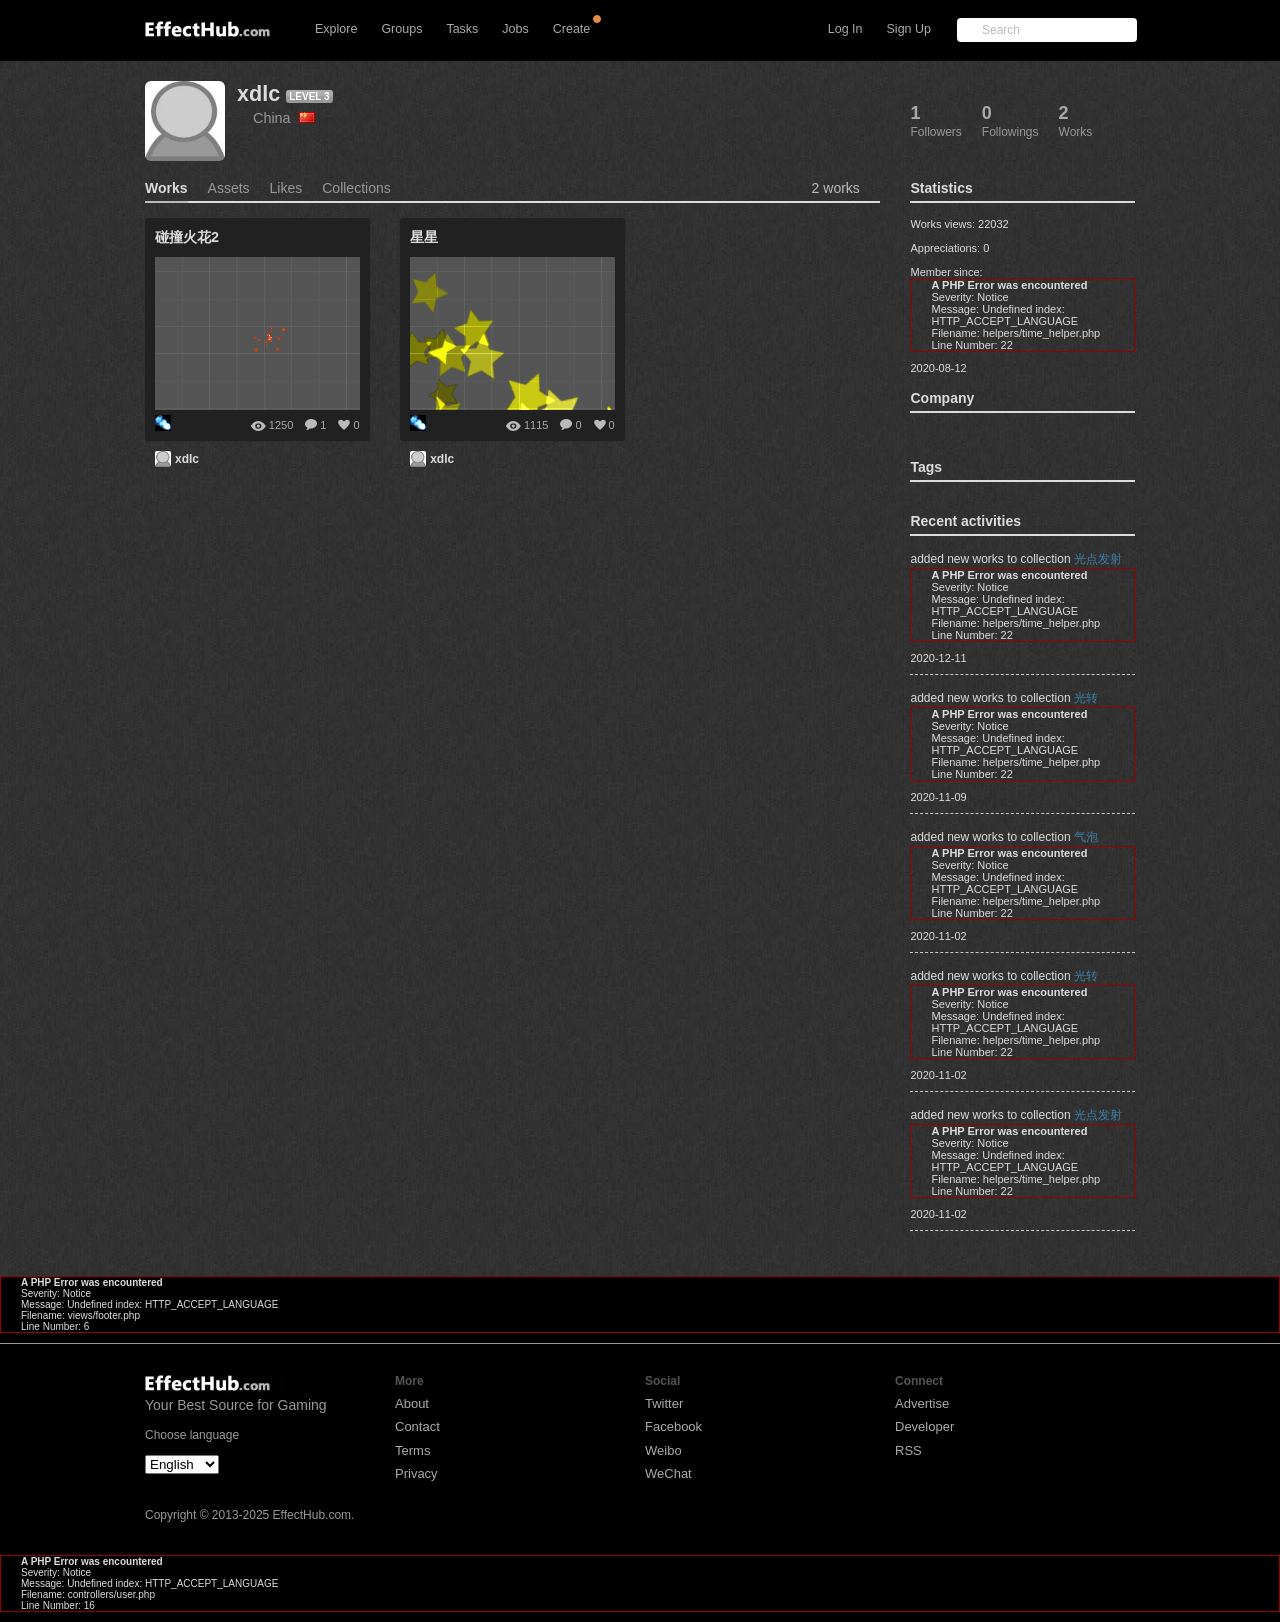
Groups (401, 29)
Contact (417, 1426)
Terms (412, 1450)
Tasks (462, 29)
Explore (336, 29)
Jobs (515, 29)
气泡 (1086, 837)
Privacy (416, 1473)
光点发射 (1098, 559)
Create (572, 29)
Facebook (673, 1426)
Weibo (663, 1450)
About (412, 1403)
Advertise (922, 1403)
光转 (1086, 698)
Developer (924, 1426)
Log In (845, 29)
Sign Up (909, 29)
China (284, 118)
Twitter (664, 1403)
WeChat (668, 1473)
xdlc (258, 93)
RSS (908, 1450)
